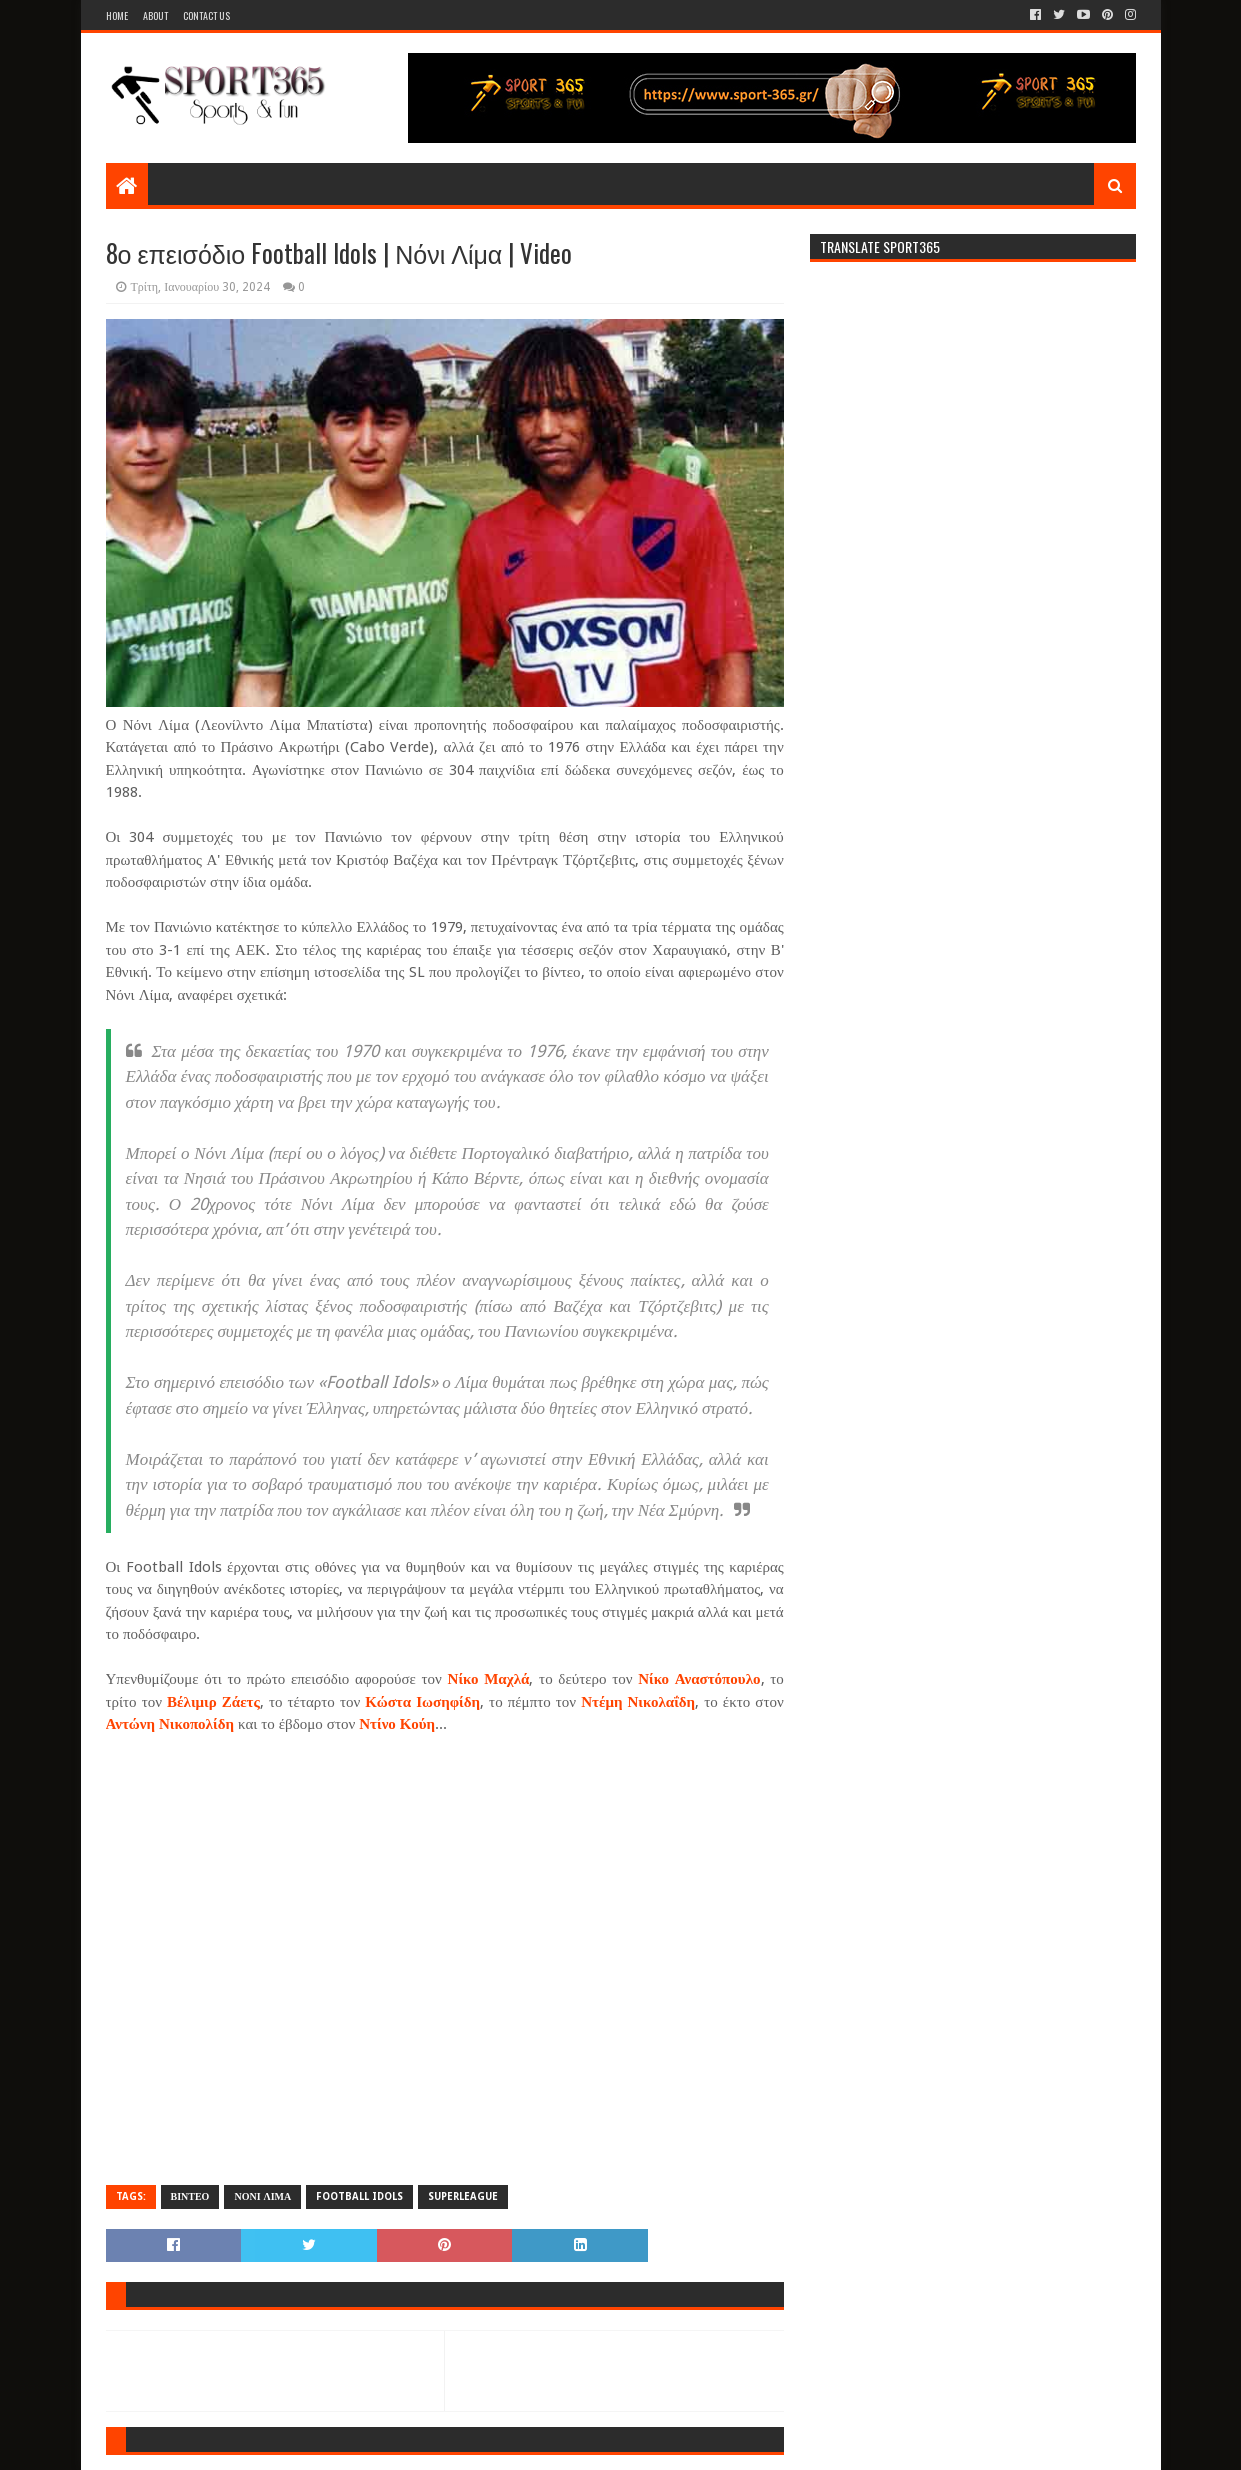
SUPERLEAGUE (463, 2196)
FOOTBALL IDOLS (359, 2196)
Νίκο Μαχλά (489, 1679)
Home (117, 15)
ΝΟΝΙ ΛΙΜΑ (262, 2196)
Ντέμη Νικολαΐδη (638, 1702)
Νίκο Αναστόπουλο (699, 1679)
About (155, 15)
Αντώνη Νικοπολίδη (170, 1724)
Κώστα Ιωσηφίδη (422, 1702)
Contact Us (206, 15)
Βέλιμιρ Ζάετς (213, 1702)
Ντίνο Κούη (397, 1724)
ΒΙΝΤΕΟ (190, 2196)
